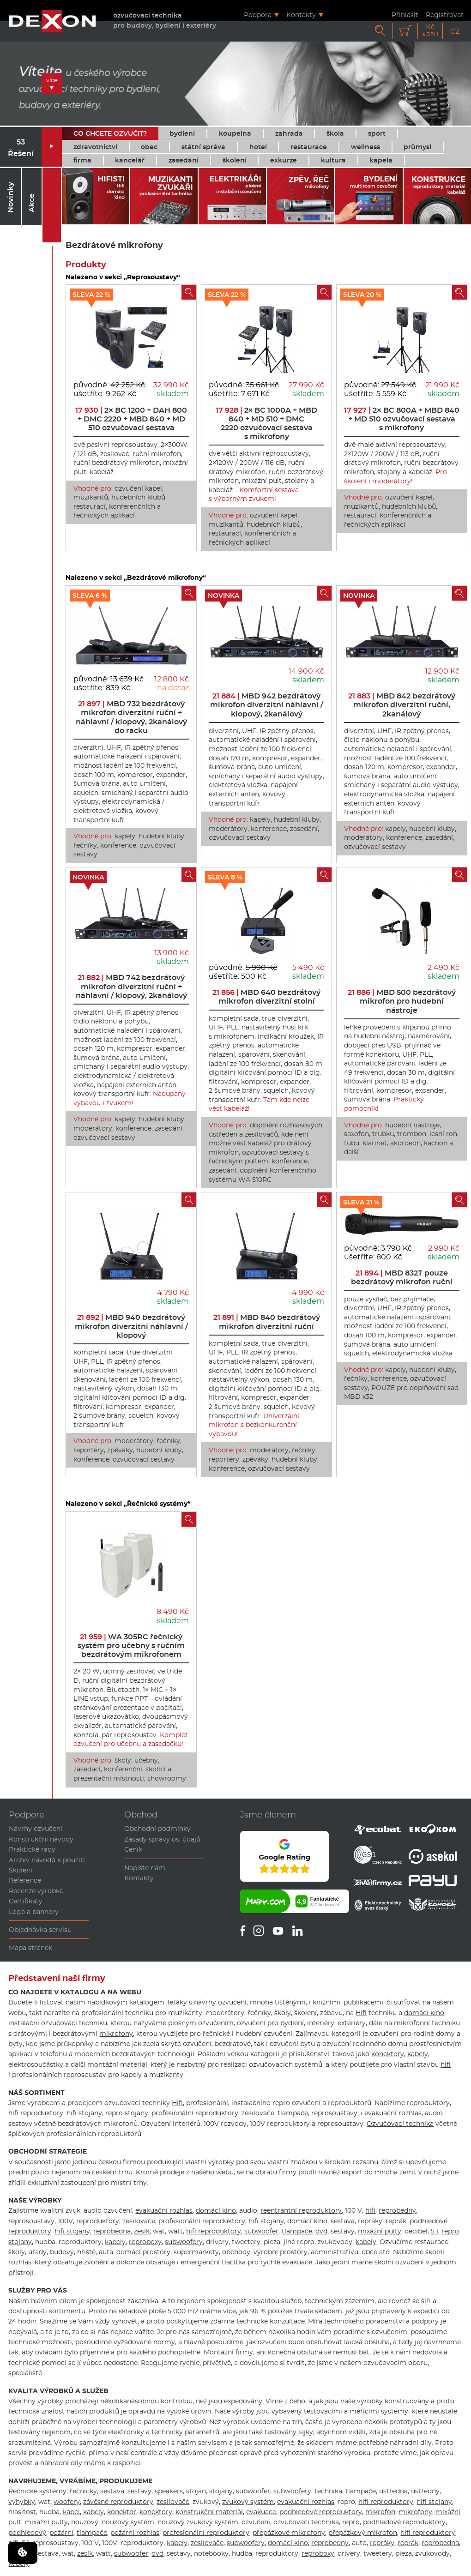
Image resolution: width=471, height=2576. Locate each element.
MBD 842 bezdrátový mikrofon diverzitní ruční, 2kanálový (401, 705)
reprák (396, 2221)
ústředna (393, 2491)
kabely (417, 2054)
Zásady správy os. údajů (162, 1839)
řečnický (83, 2491)
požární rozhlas (134, 2532)
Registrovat (445, 14)
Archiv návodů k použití (47, 1860)
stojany (221, 2491)
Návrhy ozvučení (35, 1828)
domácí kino (424, 2013)
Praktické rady (32, 1849)
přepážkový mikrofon (362, 2532)
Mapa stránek (30, 1948)
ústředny (425, 2491)
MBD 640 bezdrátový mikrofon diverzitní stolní (266, 996)
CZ (455, 31)
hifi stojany (84, 2113)
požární (61, 2532)
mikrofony (116, 2033)
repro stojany (126, 2113)
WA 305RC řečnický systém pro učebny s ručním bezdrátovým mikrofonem (131, 1645)
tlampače (293, 2113)
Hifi (361, 2013)
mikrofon (380, 2512)
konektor (121, 2512)
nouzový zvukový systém (197, 2522)
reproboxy (145, 2242)
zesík (142, 2231)
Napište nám (144, 1868)
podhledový (27, 2532)
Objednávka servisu (40, 1930)
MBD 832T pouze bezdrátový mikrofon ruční (402, 1277)
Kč (430, 30)
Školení (20, 1870)
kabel (71, 2512)
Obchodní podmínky (157, 1828)
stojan (196, 2491)
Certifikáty (25, 1901)
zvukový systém (248, 2502)
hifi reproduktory (35, 2113)
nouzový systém (128, 2522)
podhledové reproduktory (320, 2512)
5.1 (434, 2231)
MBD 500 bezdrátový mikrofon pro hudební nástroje (402, 1001)
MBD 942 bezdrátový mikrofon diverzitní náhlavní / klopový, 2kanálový (266, 705)
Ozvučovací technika (400, 2123)
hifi (446, 2064)
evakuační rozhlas (393, 2113)
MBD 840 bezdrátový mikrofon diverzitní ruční (266, 1321)
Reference (25, 1880)
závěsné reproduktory (118, 2502)
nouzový (84, 2522)
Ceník (133, 1849)
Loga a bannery (34, 1912)
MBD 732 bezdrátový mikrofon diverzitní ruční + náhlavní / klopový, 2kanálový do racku (131, 717)
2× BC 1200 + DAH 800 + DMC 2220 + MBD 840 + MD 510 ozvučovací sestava (131, 419)
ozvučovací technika (306, 2522)
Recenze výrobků (36, 1891)
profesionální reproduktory (194, 2113)
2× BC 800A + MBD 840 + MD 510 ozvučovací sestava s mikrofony (401, 419)
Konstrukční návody (41, 1839)
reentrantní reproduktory (301, 2210)
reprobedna (112, 2231)
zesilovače (258, 2113)
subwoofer (261, 2231)
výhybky (21, 2502)
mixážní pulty (379, 2231)
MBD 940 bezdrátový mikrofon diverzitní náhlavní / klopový (131, 1326)
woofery (67, 2502)
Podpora (258, 14)
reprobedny (397, 2210)
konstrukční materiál (209, 2512)
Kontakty (301, 14)
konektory (387, 2054)
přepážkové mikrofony (289, 2532)
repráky (370, 2221)
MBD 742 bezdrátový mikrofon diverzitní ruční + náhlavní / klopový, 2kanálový (131, 986)
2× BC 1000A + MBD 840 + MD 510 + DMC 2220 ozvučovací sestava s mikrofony (266, 423)
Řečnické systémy (37, 2491)
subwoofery (184, 2242)
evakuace (297, 2262)
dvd (321, 2231)
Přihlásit (405, 14)
